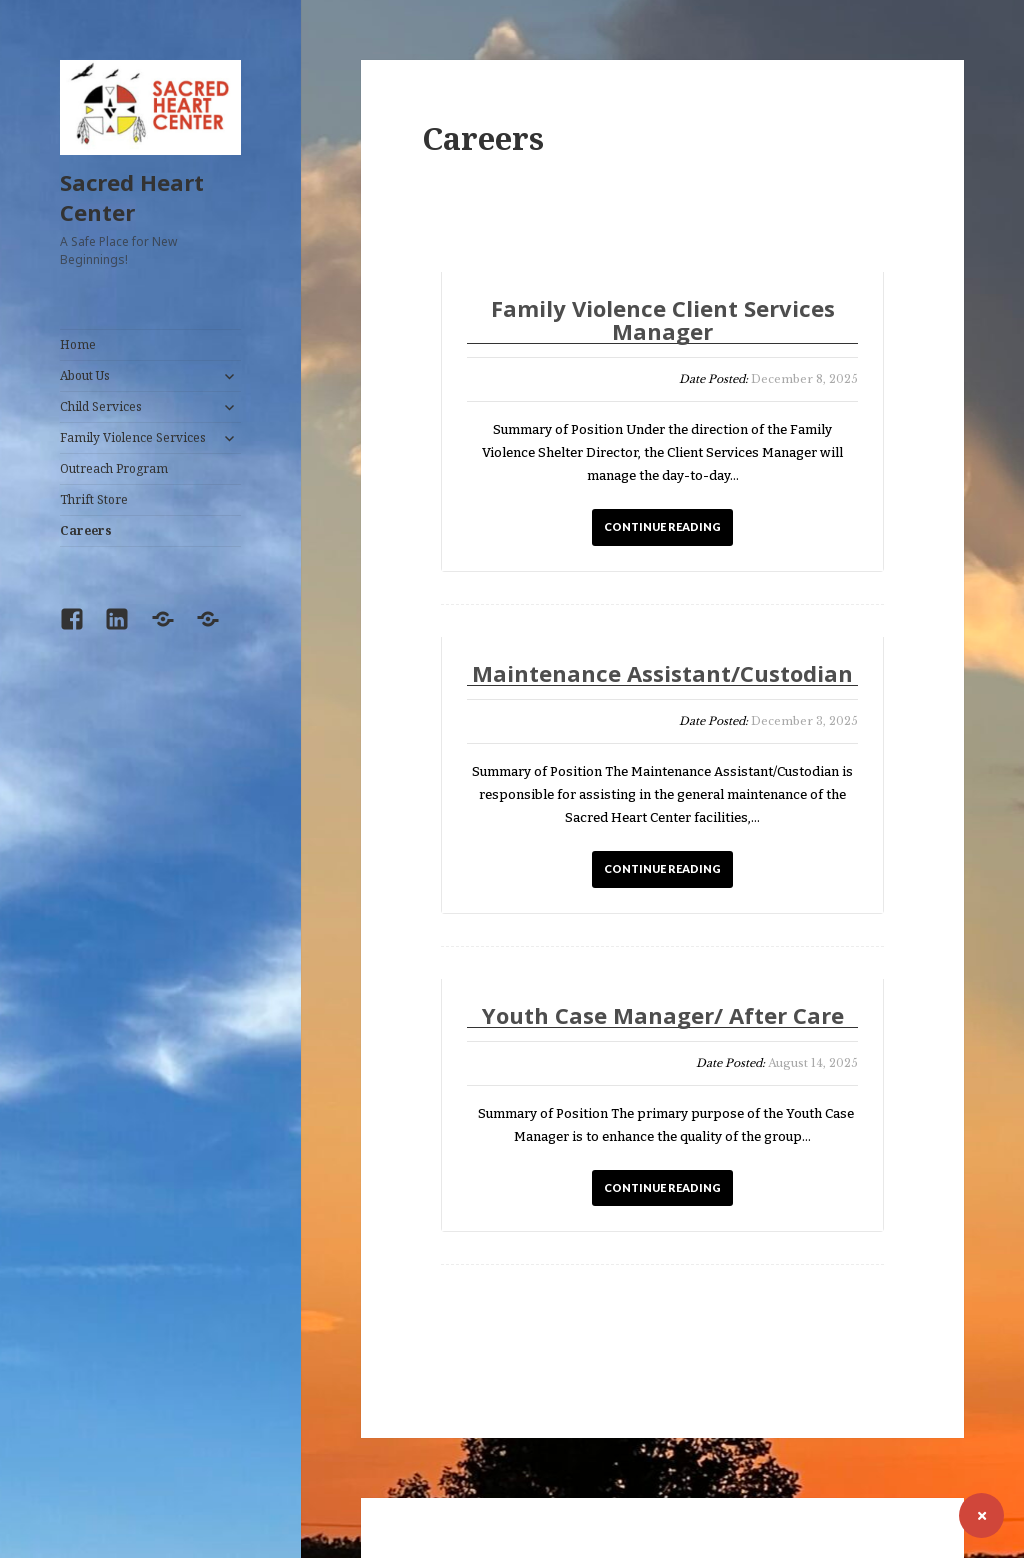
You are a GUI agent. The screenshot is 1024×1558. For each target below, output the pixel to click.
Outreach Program (114, 468)
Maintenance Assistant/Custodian (662, 674)
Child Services (101, 406)
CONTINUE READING (662, 526)
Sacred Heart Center (132, 197)
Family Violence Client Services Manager (663, 320)
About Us (85, 375)
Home (78, 344)
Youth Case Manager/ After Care (663, 1016)
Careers (86, 530)
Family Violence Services (133, 437)
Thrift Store (94, 499)
